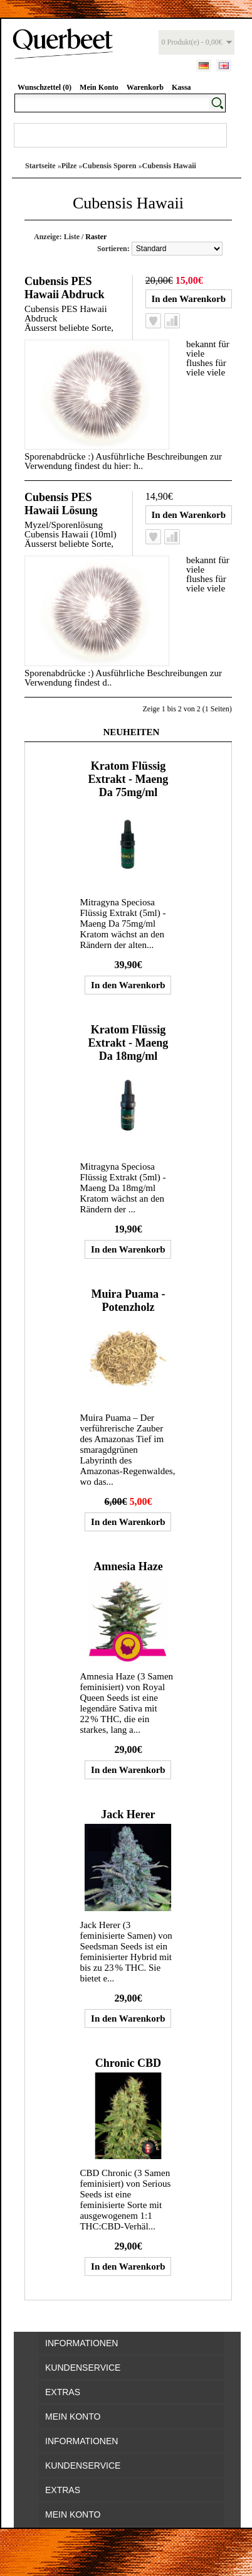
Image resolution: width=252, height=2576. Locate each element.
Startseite (40, 165)
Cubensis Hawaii (169, 165)
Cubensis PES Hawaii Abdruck (64, 288)
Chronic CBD (128, 2063)
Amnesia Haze (127, 1566)
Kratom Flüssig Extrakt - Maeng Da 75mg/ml (128, 779)
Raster (96, 236)
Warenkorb (145, 87)
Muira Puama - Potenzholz (128, 1300)
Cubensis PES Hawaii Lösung (61, 504)
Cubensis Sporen (109, 165)
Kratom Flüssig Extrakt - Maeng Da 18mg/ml (128, 1042)
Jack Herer (128, 1814)
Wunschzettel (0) (44, 87)
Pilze (69, 165)
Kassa (181, 87)
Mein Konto (99, 87)
